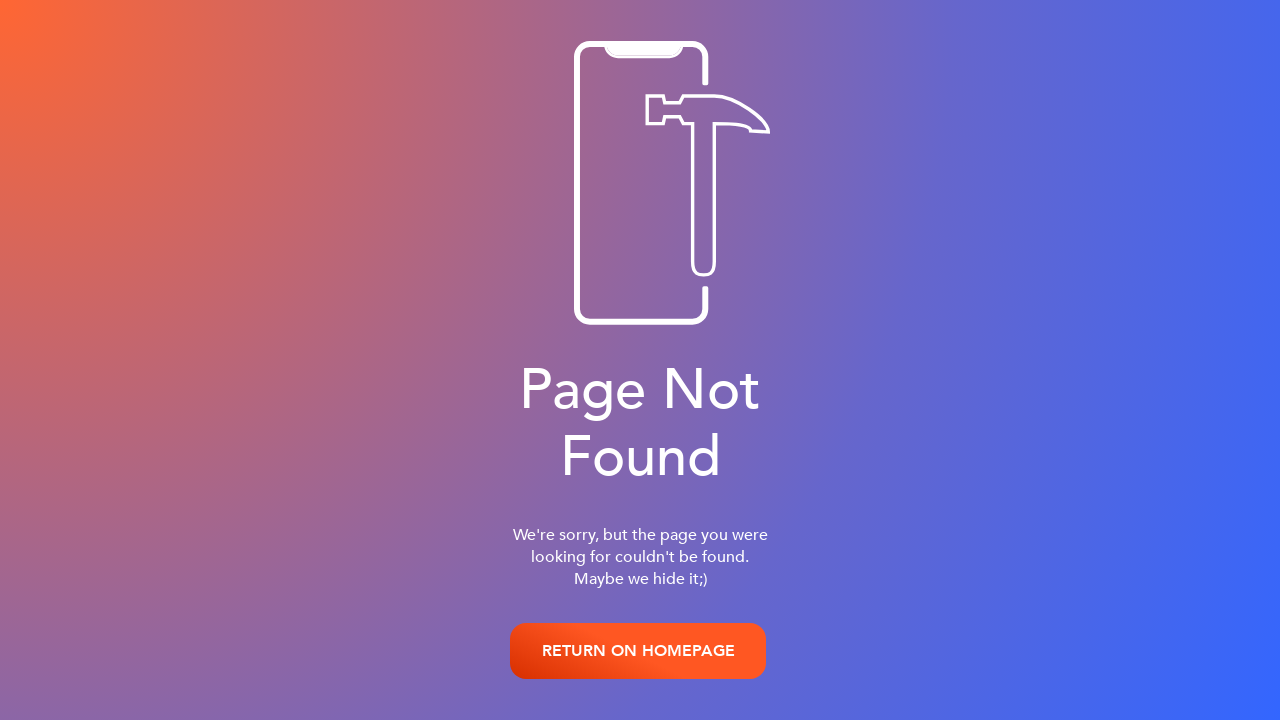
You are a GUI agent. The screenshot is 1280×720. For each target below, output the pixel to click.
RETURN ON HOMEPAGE (638, 651)
